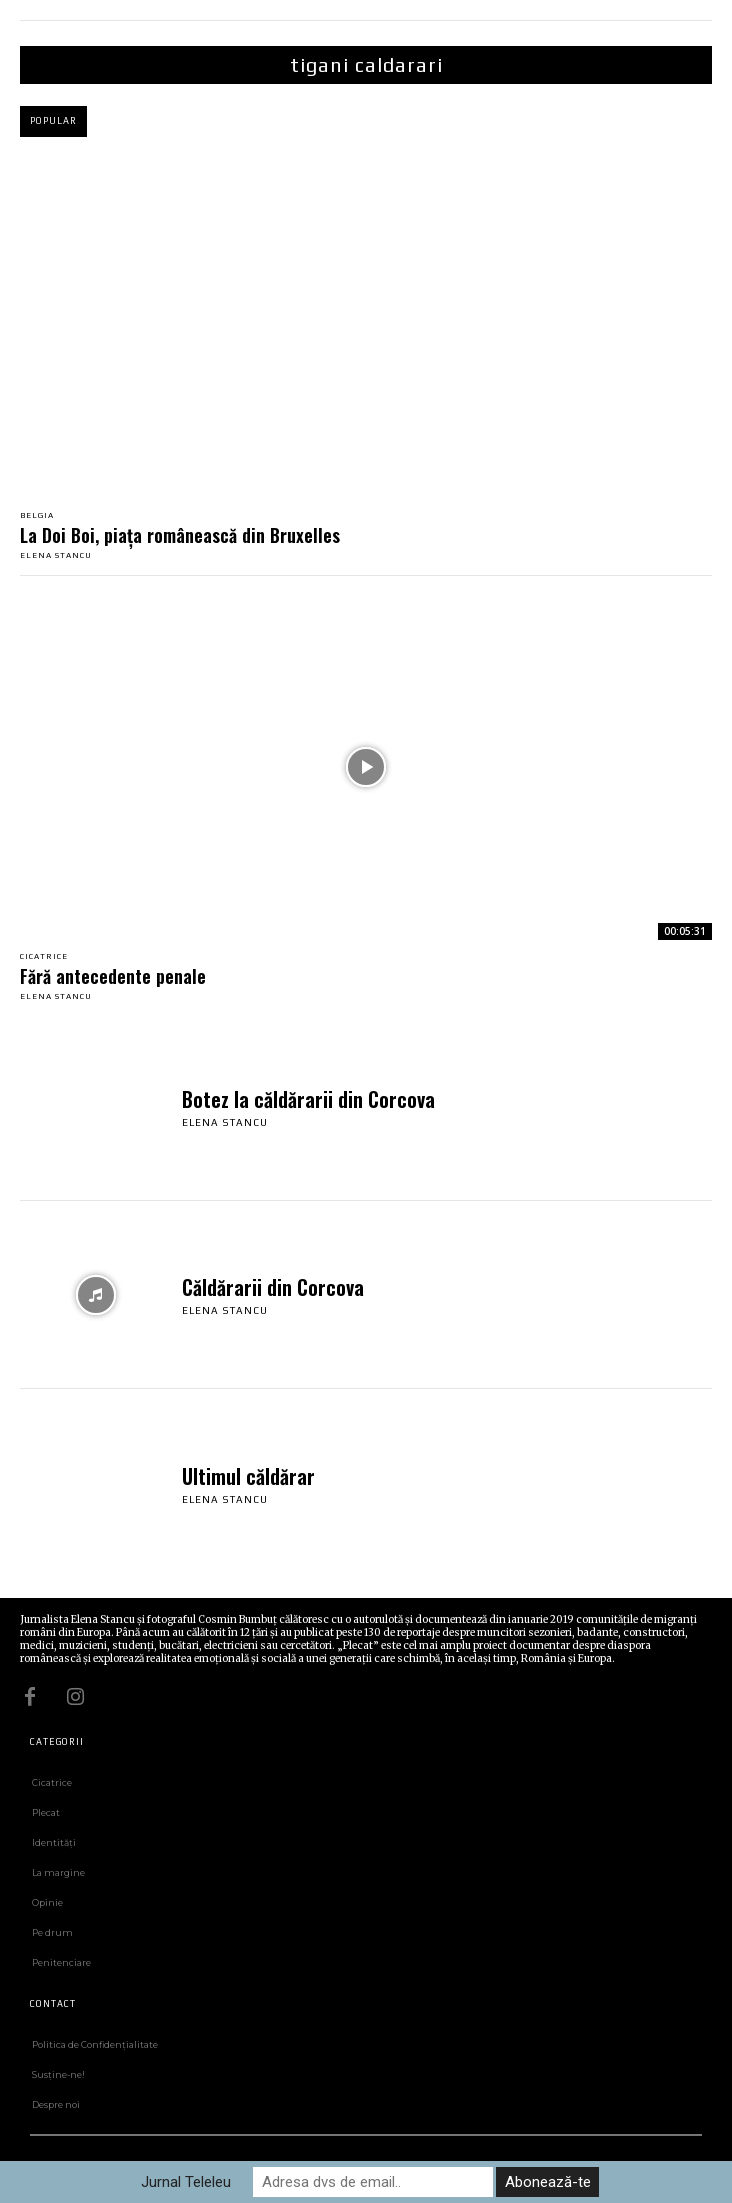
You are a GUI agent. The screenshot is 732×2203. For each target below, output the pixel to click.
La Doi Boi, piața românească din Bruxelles (180, 535)
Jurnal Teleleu (186, 2182)
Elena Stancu (56, 555)
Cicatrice (44, 957)
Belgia (37, 516)
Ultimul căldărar (248, 1476)
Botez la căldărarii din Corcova (308, 1099)
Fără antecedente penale (113, 976)
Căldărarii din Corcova (273, 1287)
